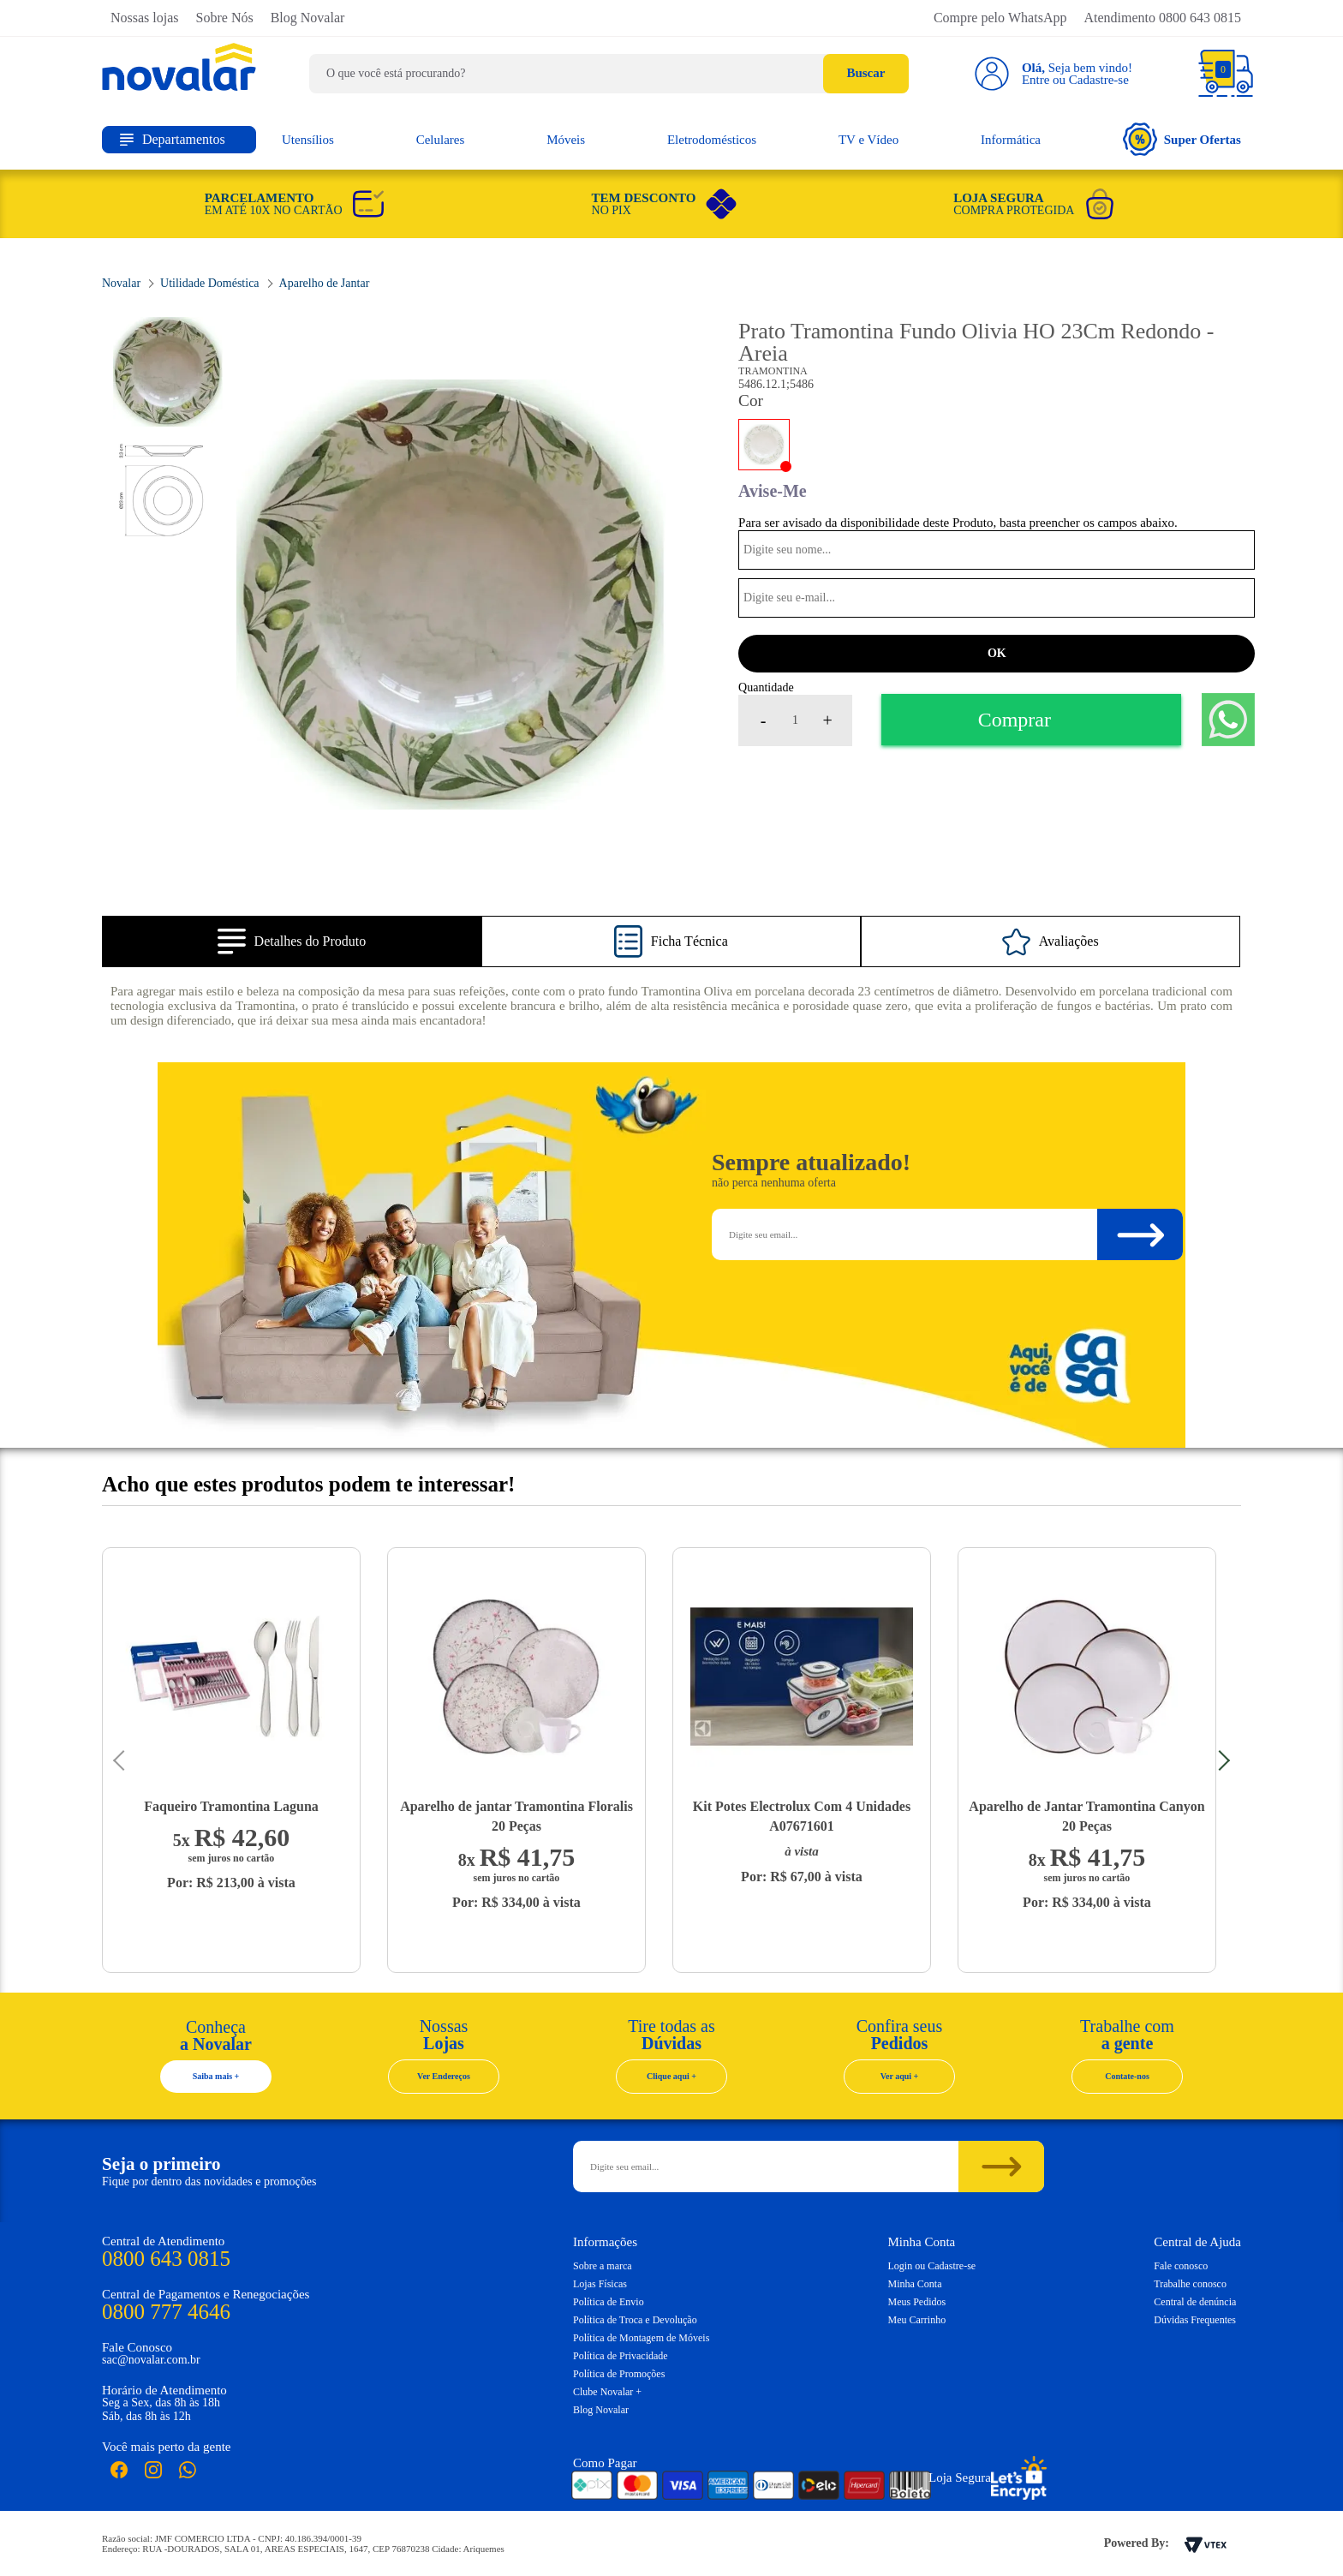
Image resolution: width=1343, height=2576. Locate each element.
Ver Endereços (443, 2076)
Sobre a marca (602, 2266)
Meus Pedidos (917, 2302)
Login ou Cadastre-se (932, 2266)
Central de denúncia (1195, 2302)
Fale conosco (1181, 2266)
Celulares (440, 139)
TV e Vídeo (868, 139)
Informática (1011, 139)
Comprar (1014, 719)
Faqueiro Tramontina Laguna (231, 1806)
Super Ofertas (1182, 139)
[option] (451, 594)
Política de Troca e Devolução (635, 2320)
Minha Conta (915, 2284)
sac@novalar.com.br (151, 2359)
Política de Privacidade (620, 2356)
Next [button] (1220, 1759)
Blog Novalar (308, 17)
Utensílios (308, 139)
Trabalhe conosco (1190, 2284)
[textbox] (609, 73)
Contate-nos (1127, 2076)
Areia (764, 444)
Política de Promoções (619, 2374)
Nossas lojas (144, 17)
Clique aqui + (671, 2076)
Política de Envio (608, 2302)
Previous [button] (123, 1759)
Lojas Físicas (600, 2284)
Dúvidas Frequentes (1195, 2320)
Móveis (565, 139)
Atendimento (1162, 17)
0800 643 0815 (166, 2258)
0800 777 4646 (166, 2311)
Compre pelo (1000, 17)
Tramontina (773, 371)
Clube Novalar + (607, 2392)
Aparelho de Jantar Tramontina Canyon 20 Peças (1086, 1816)
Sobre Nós (225, 17)
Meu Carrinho (917, 2320)
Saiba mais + (216, 2076)
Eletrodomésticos (711, 139)
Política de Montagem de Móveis (641, 2338)
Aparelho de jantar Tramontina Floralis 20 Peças (516, 1816)
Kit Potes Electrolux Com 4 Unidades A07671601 (801, 1816)
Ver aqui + (899, 2076)
